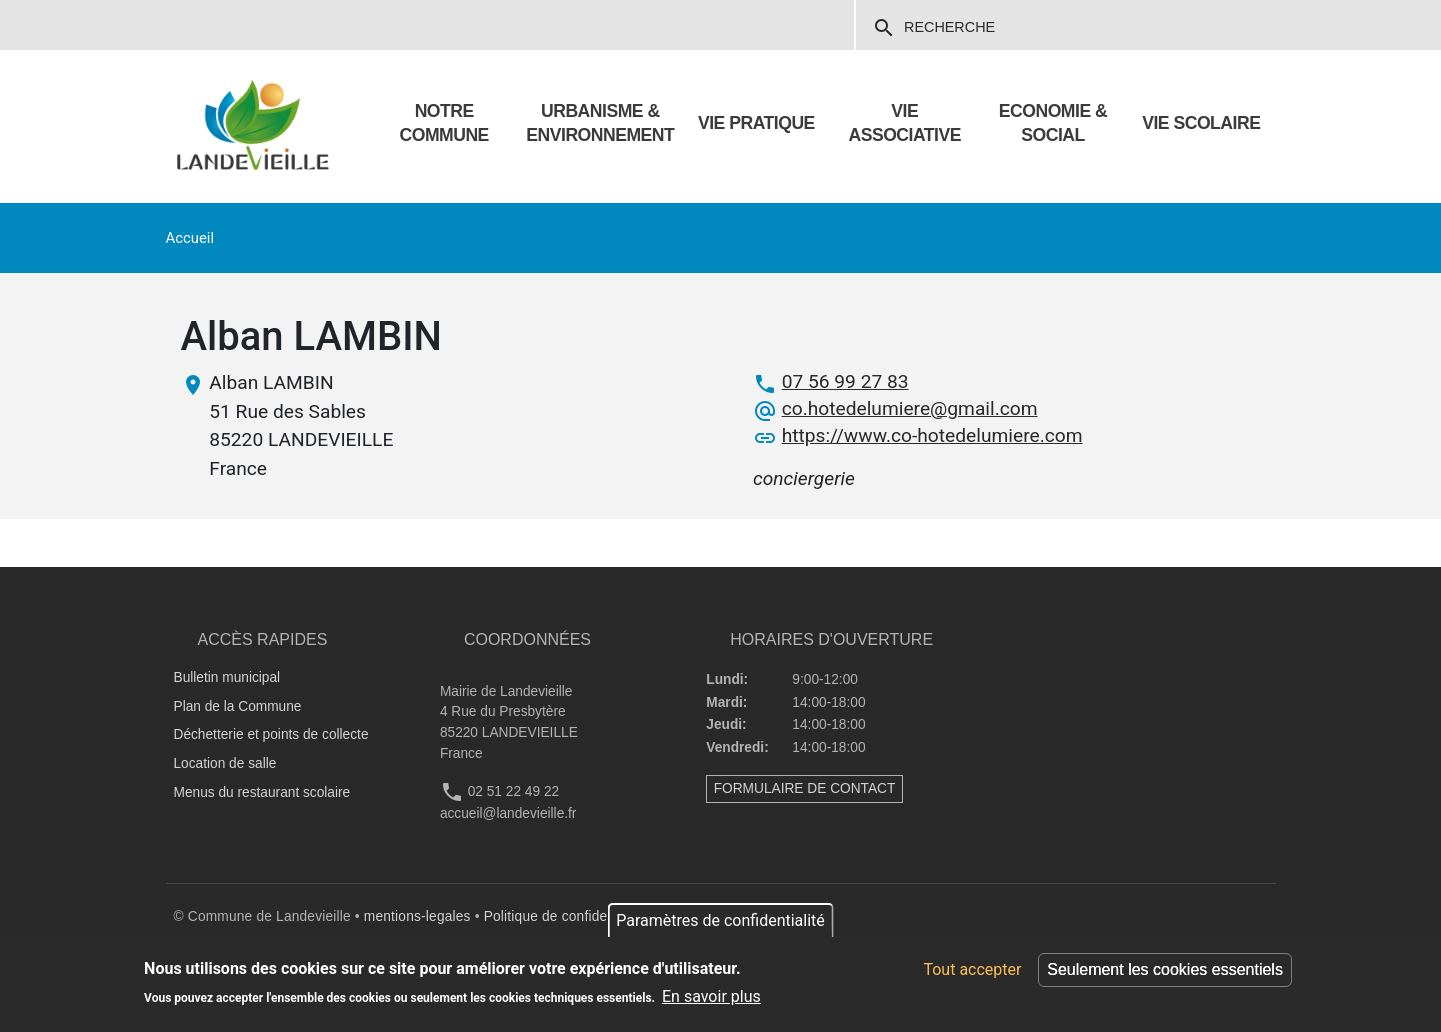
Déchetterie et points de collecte (271, 734)
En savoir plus (711, 996)
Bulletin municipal (227, 677)
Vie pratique (756, 123)
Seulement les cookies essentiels (1165, 969)
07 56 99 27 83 (845, 381)
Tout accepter (972, 969)
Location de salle (225, 763)
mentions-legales (417, 916)
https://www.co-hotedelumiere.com (932, 435)
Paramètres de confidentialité (720, 920)
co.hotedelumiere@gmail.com (910, 408)
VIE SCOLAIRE (1201, 123)
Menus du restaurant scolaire (262, 792)
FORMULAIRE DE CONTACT (805, 788)
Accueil (190, 238)
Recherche (933, 28)
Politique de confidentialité (566, 916)
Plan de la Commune (238, 706)
